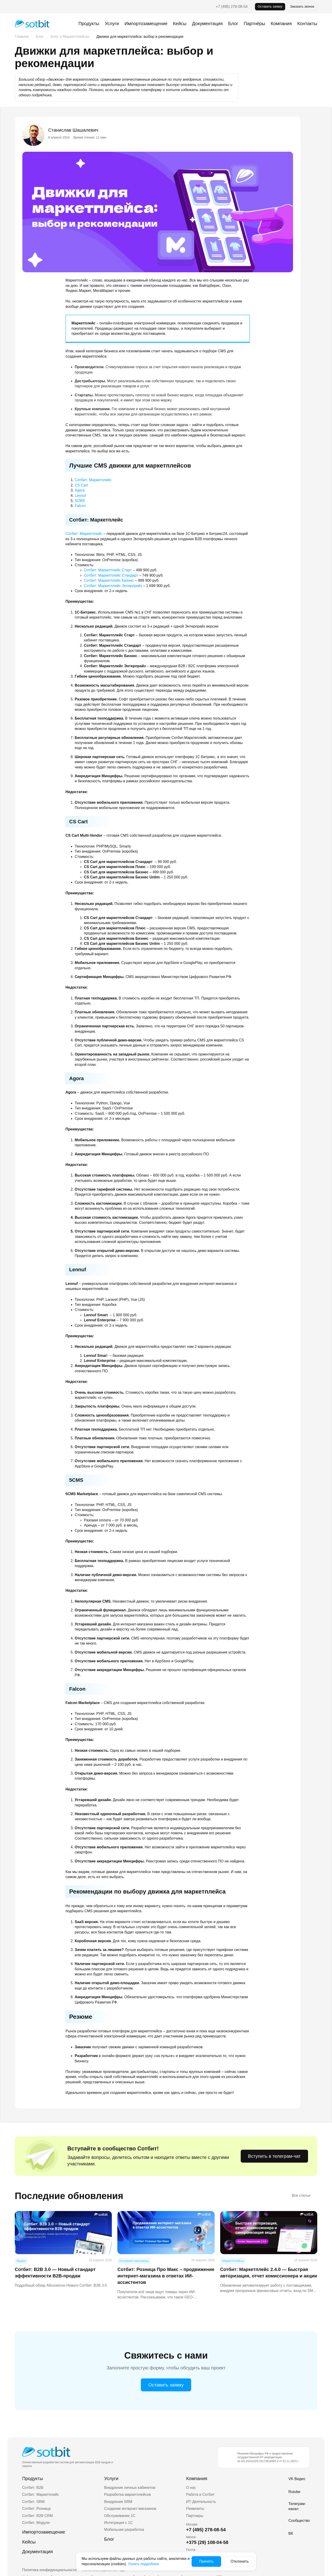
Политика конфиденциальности (49, 2570)
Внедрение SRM (118, 2502)
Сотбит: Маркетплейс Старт (108, 570)
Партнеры (194, 2516)
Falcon (80, 506)
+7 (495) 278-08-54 (231, 7)
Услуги (112, 23)
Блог (233, 23)
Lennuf (80, 496)
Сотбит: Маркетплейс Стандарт (111, 575)
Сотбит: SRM (33, 2502)
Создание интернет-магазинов (130, 2509)
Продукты (88, 23)
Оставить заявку (270, 6)
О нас (191, 2488)
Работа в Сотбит (200, 2494)
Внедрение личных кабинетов (129, 2488)
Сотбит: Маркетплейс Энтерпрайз (113, 586)
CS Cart (81, 485)
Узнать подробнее (165, 2564)
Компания (196, 2478)
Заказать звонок (302, 6)
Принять (202, 2561)
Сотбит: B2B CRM (37, 2516)
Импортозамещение (146, 23)
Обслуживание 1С (119, 2516)
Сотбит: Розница (36, 2509)
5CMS (80, 501)
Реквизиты (195, 2509)
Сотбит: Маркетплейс (93, 480)
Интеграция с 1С (118, 2523)
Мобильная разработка (124, 2530)
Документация (207, 23)
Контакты (307, 23)
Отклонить (235, 2561)
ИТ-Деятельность (201, 2502)
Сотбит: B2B (32, 2488)
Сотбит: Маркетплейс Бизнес (109, 580)
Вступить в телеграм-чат (274, 2156)
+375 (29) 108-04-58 (207, 2542)
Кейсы (179, 23)
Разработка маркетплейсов (127, 2494)
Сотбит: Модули (36, 2523)
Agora (80, 490)
